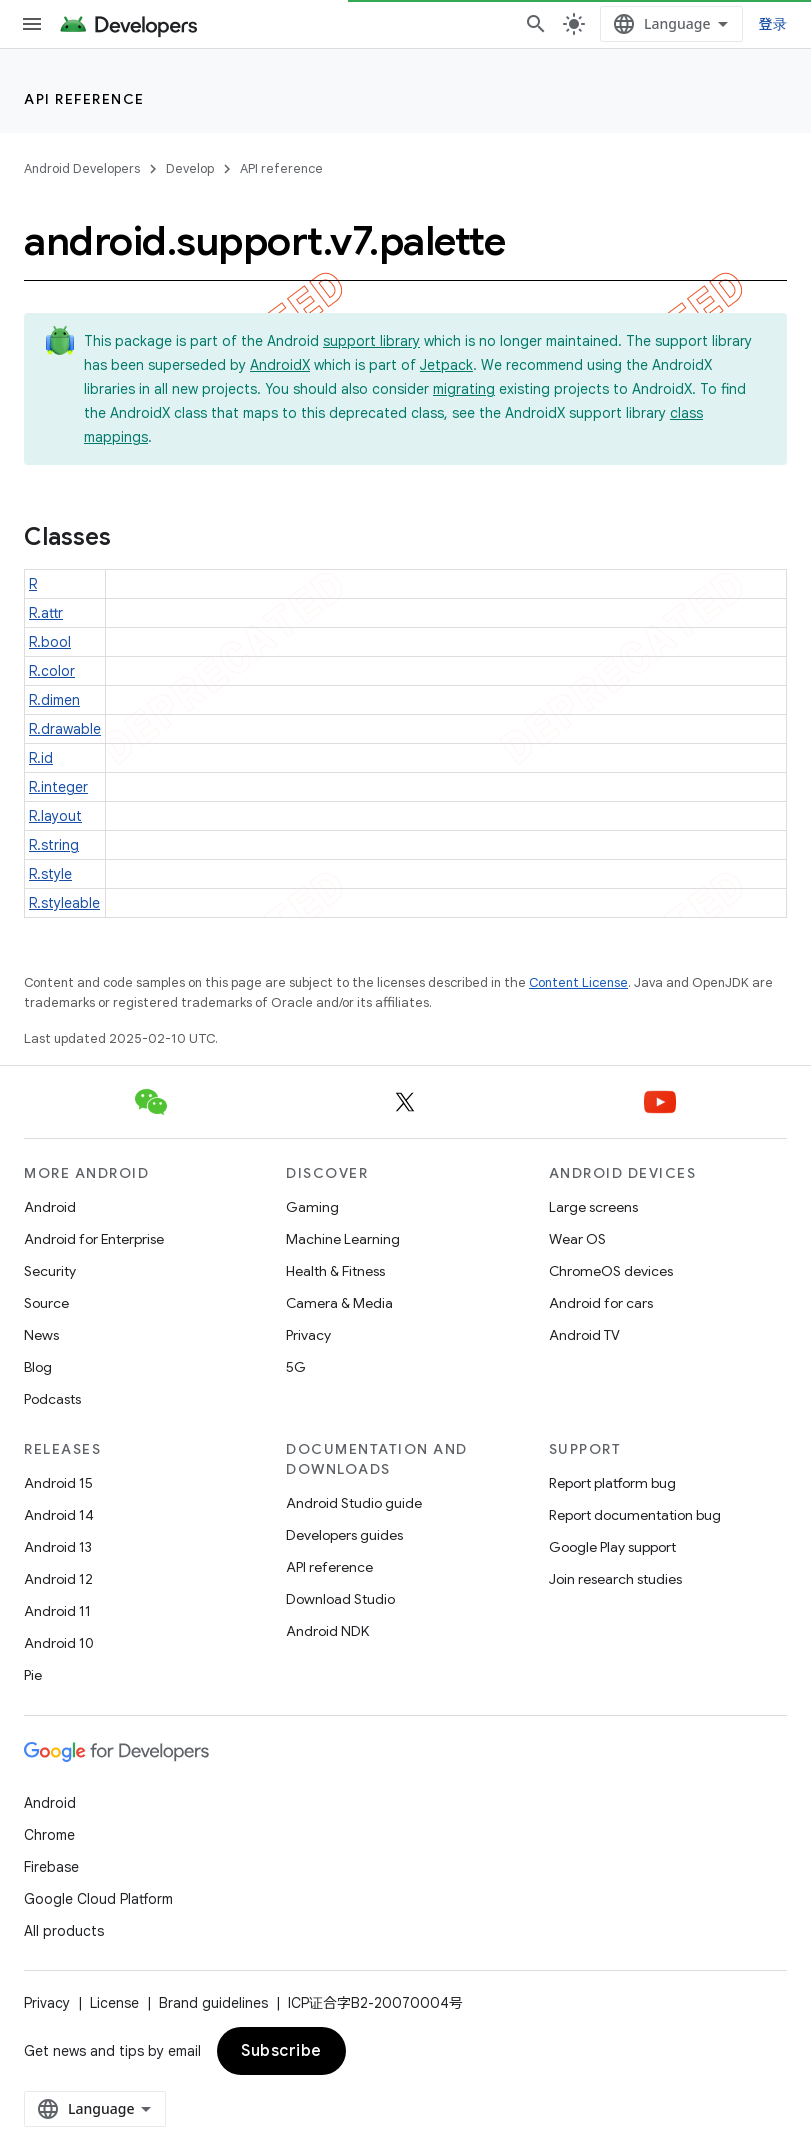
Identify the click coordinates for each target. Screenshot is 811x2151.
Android (50, 1207)
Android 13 (58, 1547)
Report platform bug (612, 1483)
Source (46, 1303)
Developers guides (344, 1535)
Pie (33, 1675)
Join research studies (615, 1579)
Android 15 (58, 1483)
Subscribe (281, 2051)
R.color (52, 671)
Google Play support (612, 1547)
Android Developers (82, 168)
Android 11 (57, 1611)
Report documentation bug (635, 1515)
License (114, 2003)
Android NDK (327, 1631)
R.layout (55, 816)
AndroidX (280, 365)
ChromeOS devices (611, 1271)
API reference (84, 99)
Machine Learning (343, 1239)
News (41, 1335)
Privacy (308, 1335)
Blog (38, 1367)
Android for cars (601, 1303)
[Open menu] (32, 24)
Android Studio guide (354, 1503)
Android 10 (59, 1643)
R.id (41, 758)
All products (64, 1931)
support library (371, 341)
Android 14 (59, 1515)
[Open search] (536, 24)
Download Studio (340, 1599)
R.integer (58, 787)
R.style (50, 874)
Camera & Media (339, 1303)
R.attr (46, 613)
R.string (54, 845)
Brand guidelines (213, 2003)
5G (296, 1367)
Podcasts (52, 1399)
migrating (464, 389)
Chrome (49, 1835)
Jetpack (446, 365)
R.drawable (65, 729)
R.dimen (54, 700)
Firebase (51, 1867)
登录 (773, 23)
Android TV (584, 1335)
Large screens (593, 1207)
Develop (190, 168)
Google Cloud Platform (98, 1899)
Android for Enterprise (94, 1239)
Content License (578, 982)
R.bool (50, 642)
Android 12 (58, 1579)
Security (50, 1271)
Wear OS (577, 1239)
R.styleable (64, 903)
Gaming (312, 1207)
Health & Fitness (335, 1271)
